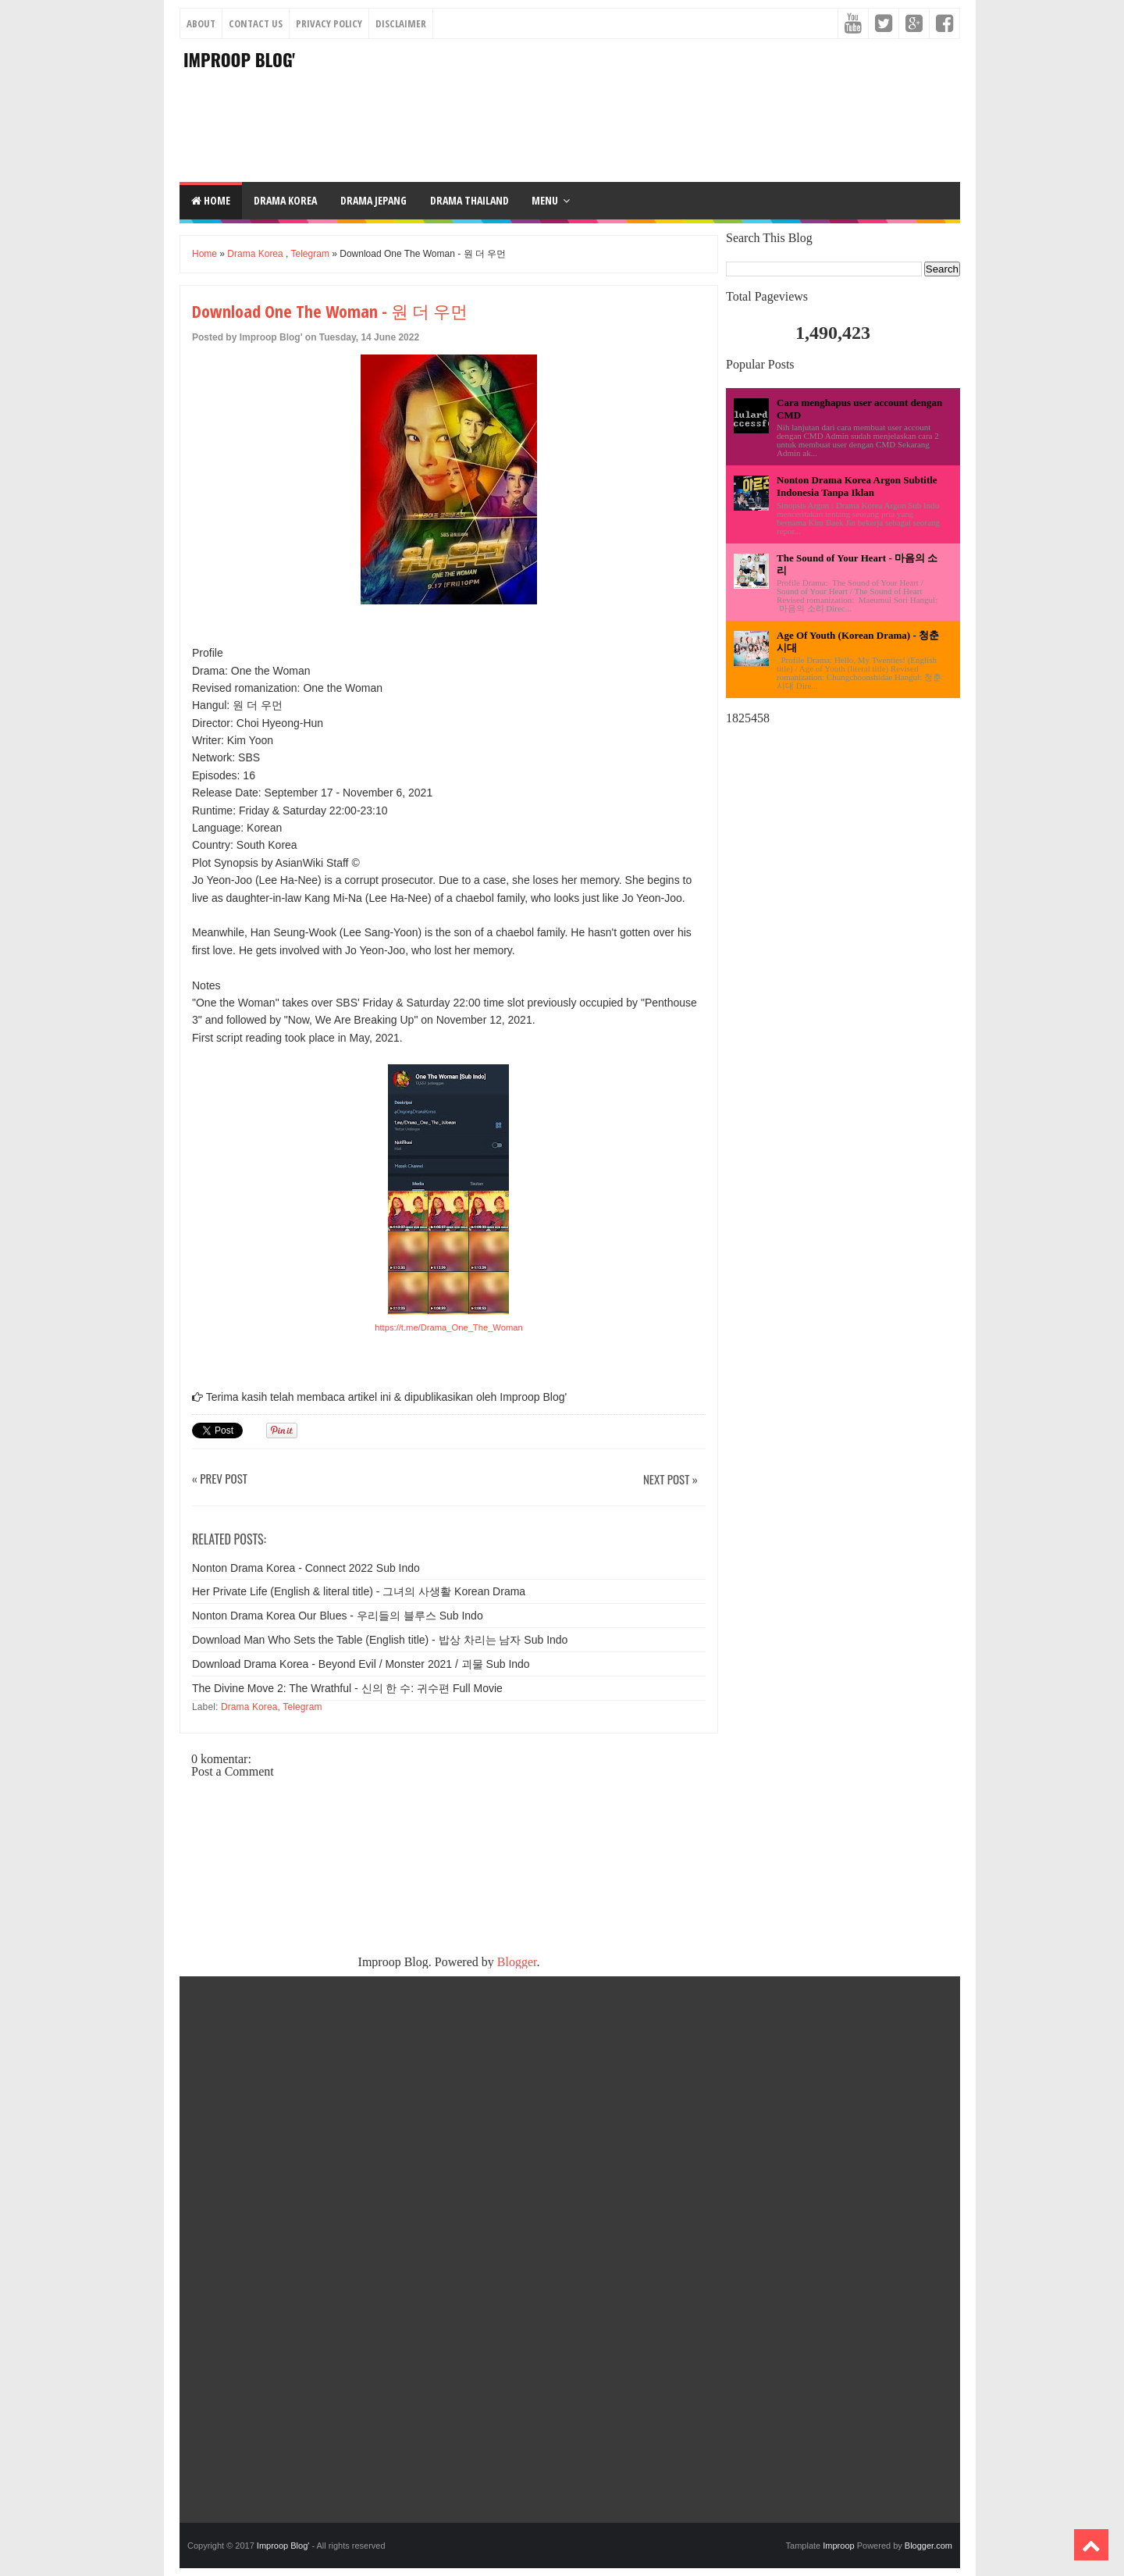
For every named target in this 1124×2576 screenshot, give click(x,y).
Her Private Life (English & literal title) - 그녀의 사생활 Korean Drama (358, 1591)
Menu (545, 200)
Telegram (310, 253)
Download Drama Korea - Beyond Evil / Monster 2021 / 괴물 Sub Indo (361, 1664)
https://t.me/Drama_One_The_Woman (448, 1327)
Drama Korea (255, 253)
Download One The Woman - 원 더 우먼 (330, 311)
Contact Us (256, 23)
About (201, 23)
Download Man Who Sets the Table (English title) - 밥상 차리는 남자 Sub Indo (379, 1640)
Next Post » (670, 1480)
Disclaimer (400, 23)
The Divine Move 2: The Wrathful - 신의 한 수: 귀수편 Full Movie (347, 1688)
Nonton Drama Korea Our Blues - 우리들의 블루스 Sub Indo (337, 1615)
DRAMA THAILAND (469, 200)
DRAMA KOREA (285, 200)
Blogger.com (928, 2545)
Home (210, 200)
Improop (838, 2545)
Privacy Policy (329, 23)
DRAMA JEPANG (373, 200)
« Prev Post (219, 1479)
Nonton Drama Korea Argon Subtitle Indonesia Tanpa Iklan (857, 486)
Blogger (517, 1962)
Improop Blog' (239, 59)
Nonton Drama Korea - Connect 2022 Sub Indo (306, 1568)
